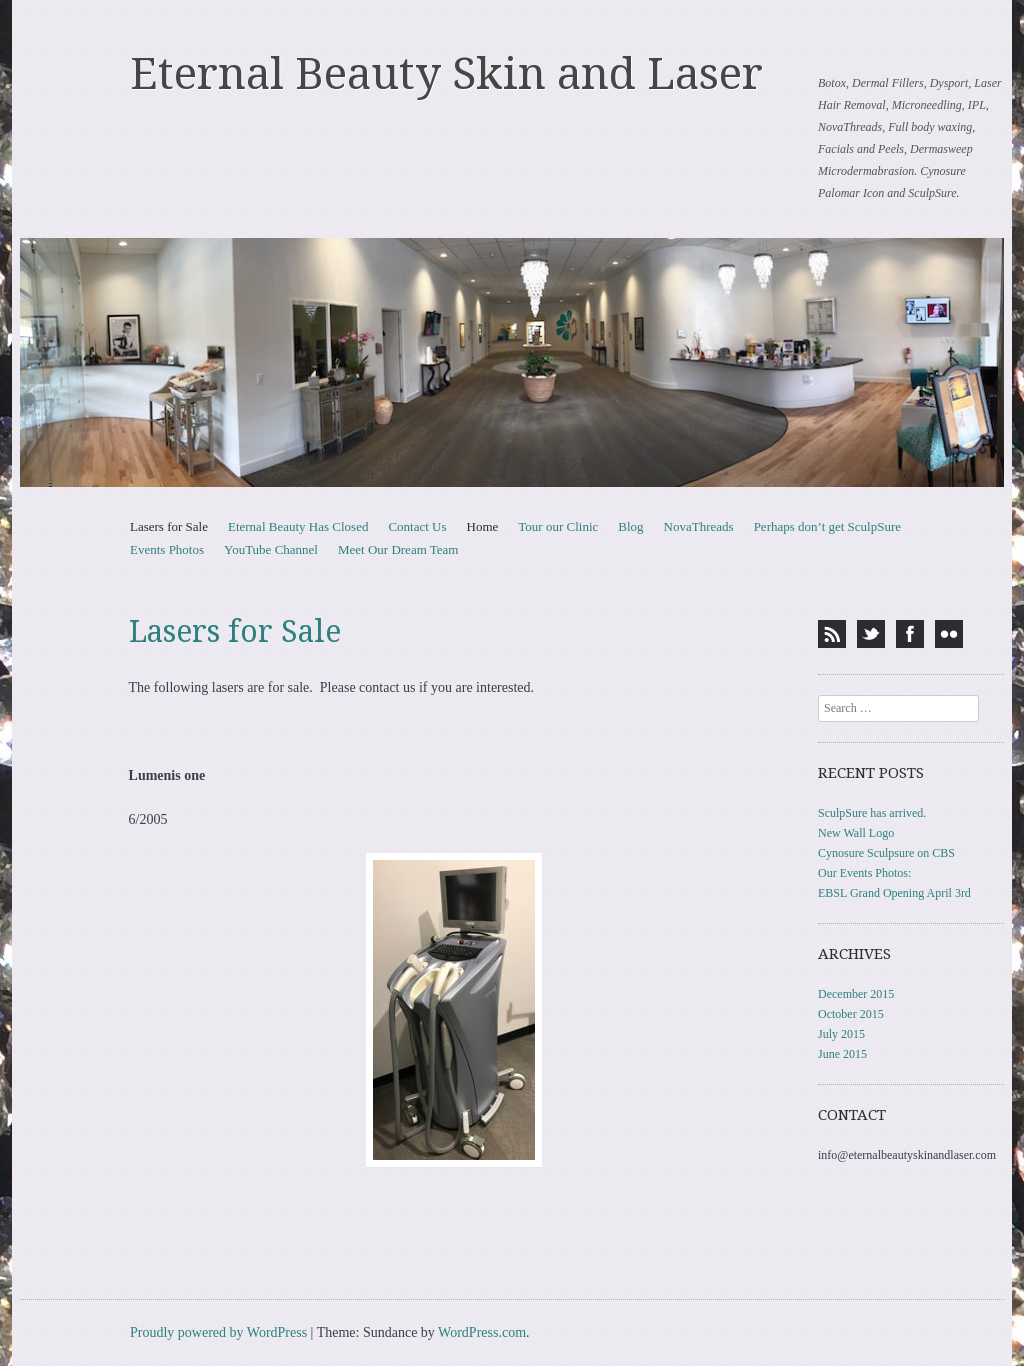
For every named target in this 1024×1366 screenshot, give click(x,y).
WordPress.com (482, 1332)
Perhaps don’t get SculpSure (827, 526)
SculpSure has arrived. (872, 813)
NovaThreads (699, 526)
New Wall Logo (856, 833)
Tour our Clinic (558, 526)
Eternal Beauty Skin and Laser (446, 74)
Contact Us (417, 526)
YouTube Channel (271, 549)
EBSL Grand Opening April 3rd (894, 893)
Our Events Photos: (864, 873)
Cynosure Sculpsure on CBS (886, 853)
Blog (630, 526)
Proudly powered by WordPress (218, 1332)
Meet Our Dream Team (398, 549)
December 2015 (856, 994)
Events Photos (167, 549)
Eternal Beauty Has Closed (298, 526)
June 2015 (842, 1054)
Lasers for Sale (169, 526)
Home (483, 526)
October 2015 (851, 1014)
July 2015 (841, 1034)
